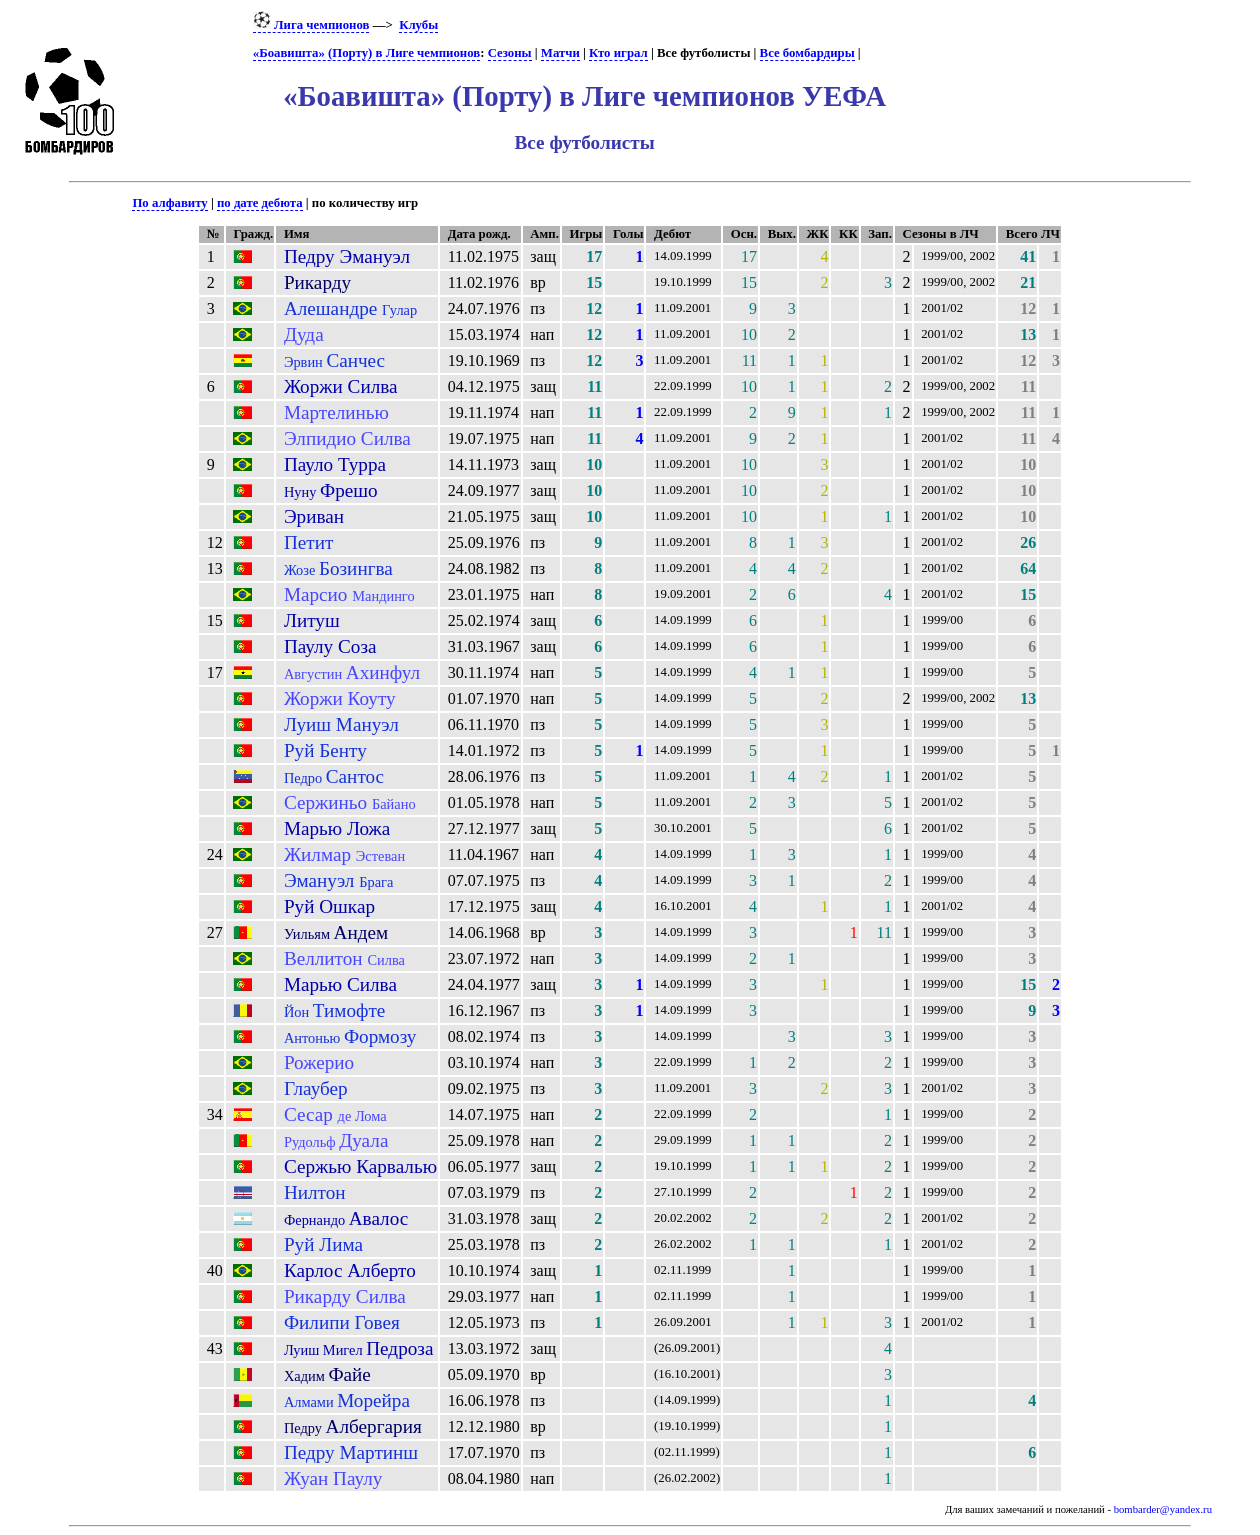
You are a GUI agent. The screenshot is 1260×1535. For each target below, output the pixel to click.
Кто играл (618, 53)
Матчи (560, 53)
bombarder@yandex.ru (1163, 1509)
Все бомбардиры (807, 53)
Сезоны (510, 53)
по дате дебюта (260, 203)
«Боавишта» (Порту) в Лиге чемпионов (366, 53)
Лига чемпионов (311, 25)
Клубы (418, 25)
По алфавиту (169, 203)
